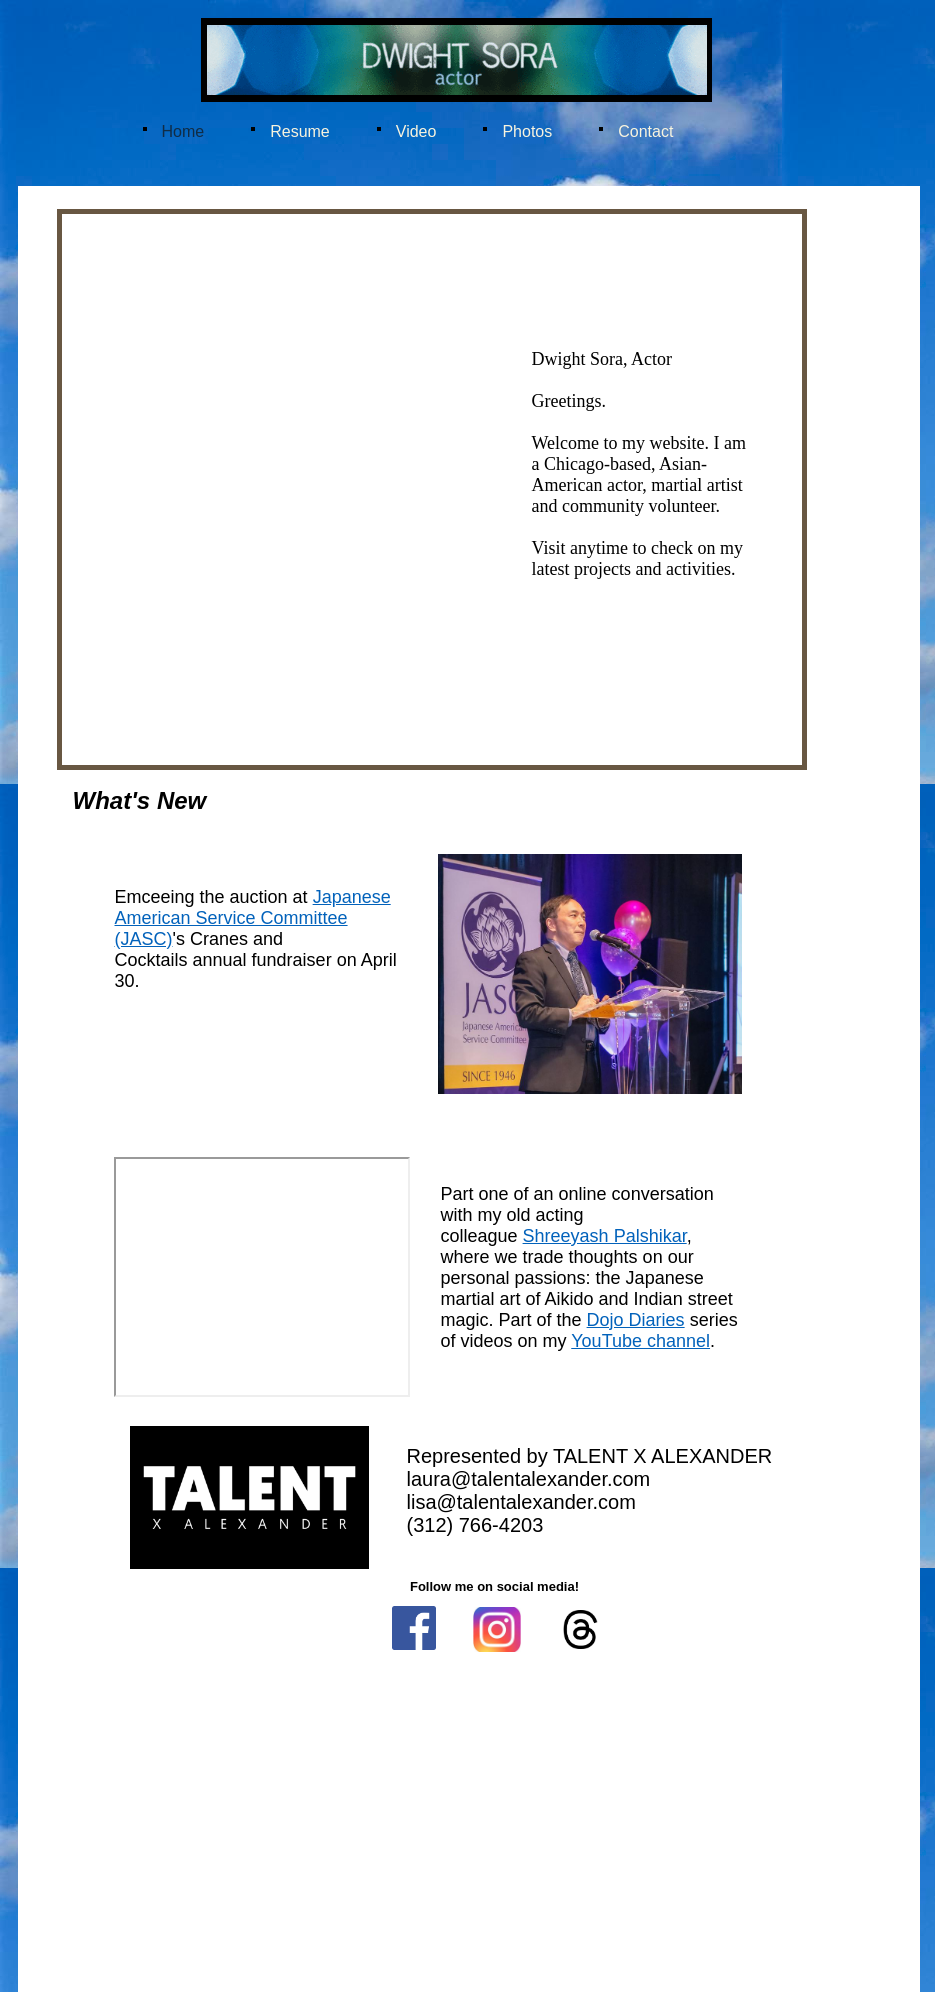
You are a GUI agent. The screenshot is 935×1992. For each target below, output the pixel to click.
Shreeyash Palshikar (605, 1236)
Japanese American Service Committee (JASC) (253, 918)
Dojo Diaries (636, 1320)
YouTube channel (640, 1341)
